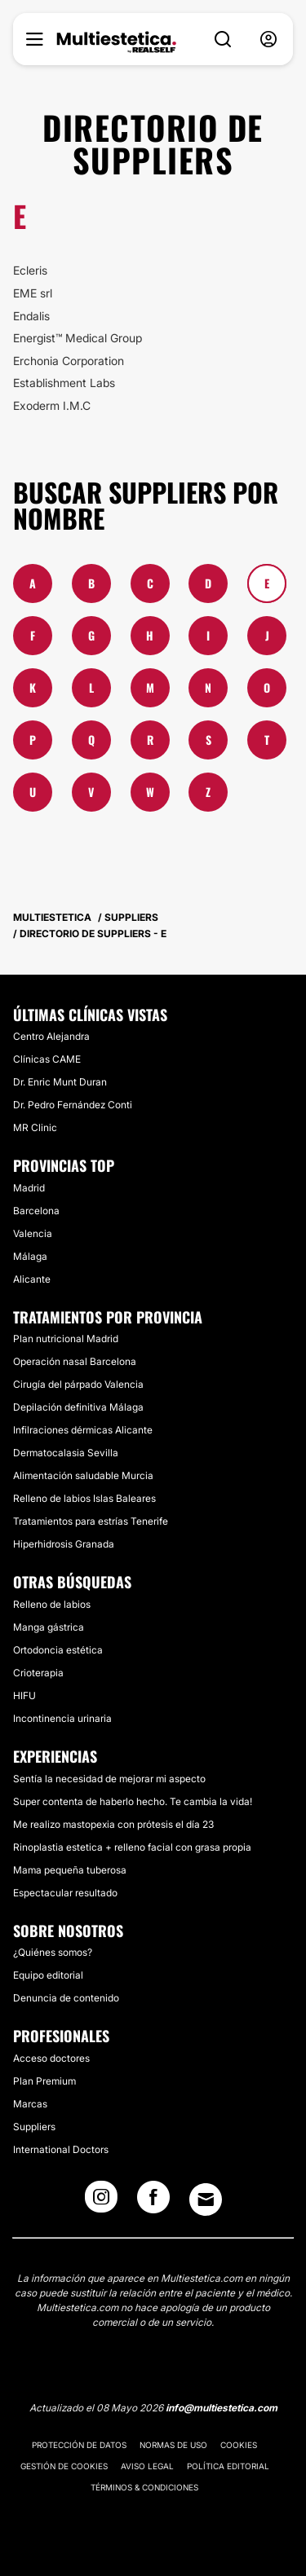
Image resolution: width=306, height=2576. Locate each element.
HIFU (24, 1695)
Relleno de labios (52, 1604)
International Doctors (61, 2149)
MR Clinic (35, 1127)
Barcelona (36, 1210)
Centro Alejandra (51, 1036)
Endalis (31, 316)
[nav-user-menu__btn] (268, 39)
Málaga (30, 1256)
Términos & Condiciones (144, 2487)
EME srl (32, 293)
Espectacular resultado (65, 1893)
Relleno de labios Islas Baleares (84, 1498)
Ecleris (30, 270)
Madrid (29, 1188)
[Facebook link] (153, 2202)
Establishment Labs (64, 383)
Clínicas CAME (47, 1059)
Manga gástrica (48, 1627)
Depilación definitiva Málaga (78, 1407)
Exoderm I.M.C (52, 405)
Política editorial (228, 2466)
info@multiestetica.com (221, 2408)
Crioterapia (38, 1673)
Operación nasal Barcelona (74, 1361)
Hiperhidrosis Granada (63, 1544)
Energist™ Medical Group (77, 338)
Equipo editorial (48, 1975)
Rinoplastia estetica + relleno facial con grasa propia (132, 1847)
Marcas (30, 2104)
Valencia (32, 1233)
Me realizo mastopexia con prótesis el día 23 (113, 1824)
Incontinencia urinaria (62, 1718)
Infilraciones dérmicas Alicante (83, 1430)
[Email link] (205, 2199)
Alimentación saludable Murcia (83, 1475)
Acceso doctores (51, 2058)
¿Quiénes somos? (52, 1952)
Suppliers (34, 2126)
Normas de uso (173, 2445)
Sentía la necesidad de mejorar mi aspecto (109, 1778)
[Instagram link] (101, 2202)
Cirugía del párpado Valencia (78, 1384)
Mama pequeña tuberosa (69, 1870)
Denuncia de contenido (66, 1998)
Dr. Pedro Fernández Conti (72, 1105)
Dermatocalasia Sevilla (65, 1453)
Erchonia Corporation (68, 361)
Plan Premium (44, 2081)
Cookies (238, 2445)
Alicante (32, 1279)
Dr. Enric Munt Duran (60, 1082)
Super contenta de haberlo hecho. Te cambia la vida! (132, 1801)
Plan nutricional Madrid (65, 1338)
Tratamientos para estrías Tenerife (90, 1521)
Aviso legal (147, 2466)
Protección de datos (79, 2445)
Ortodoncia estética (58, 1650)
